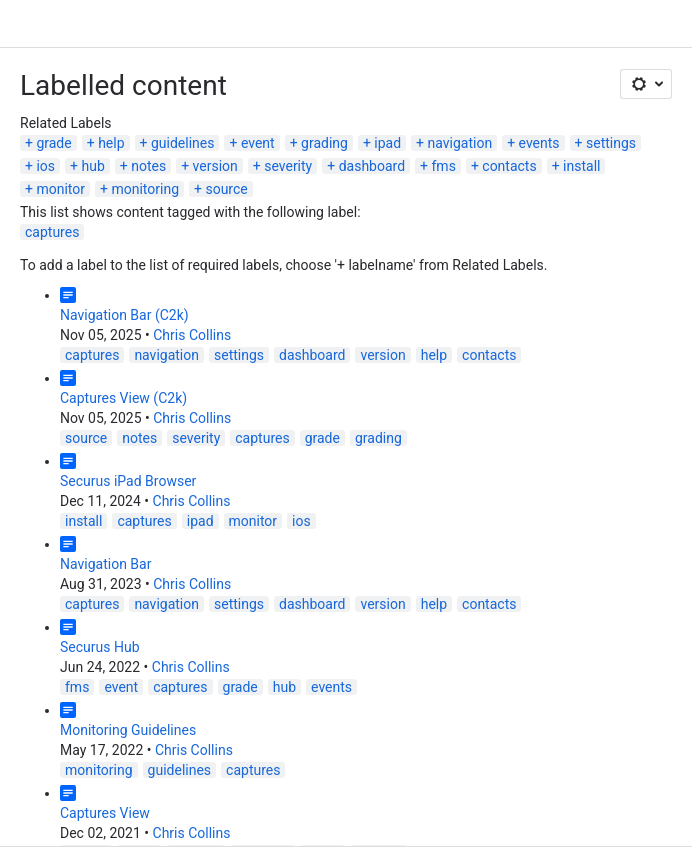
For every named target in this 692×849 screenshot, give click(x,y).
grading (324, 143)
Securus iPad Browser (128, 481)
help (111, 143)
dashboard (372, 166)
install (581, 166)
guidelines (183, 143)
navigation (460, 143)
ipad (387, 143)
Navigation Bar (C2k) (124, 315)
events (539, 143)
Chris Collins (192, 335)
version (215, 166)
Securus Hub (100, 647)
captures (52, 232)
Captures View (105, 813)
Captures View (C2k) (123, 398)
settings (611, 143)
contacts (509, 166)
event (258, 143)
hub (92, 166)
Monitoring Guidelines (128, 730)
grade (53, 143)
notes (148, 166)
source (226, 189)
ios (45, 166)
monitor (60, 189)
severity (288, 166)
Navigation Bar (105, 564)
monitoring (145, 189)
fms (444, 166)
